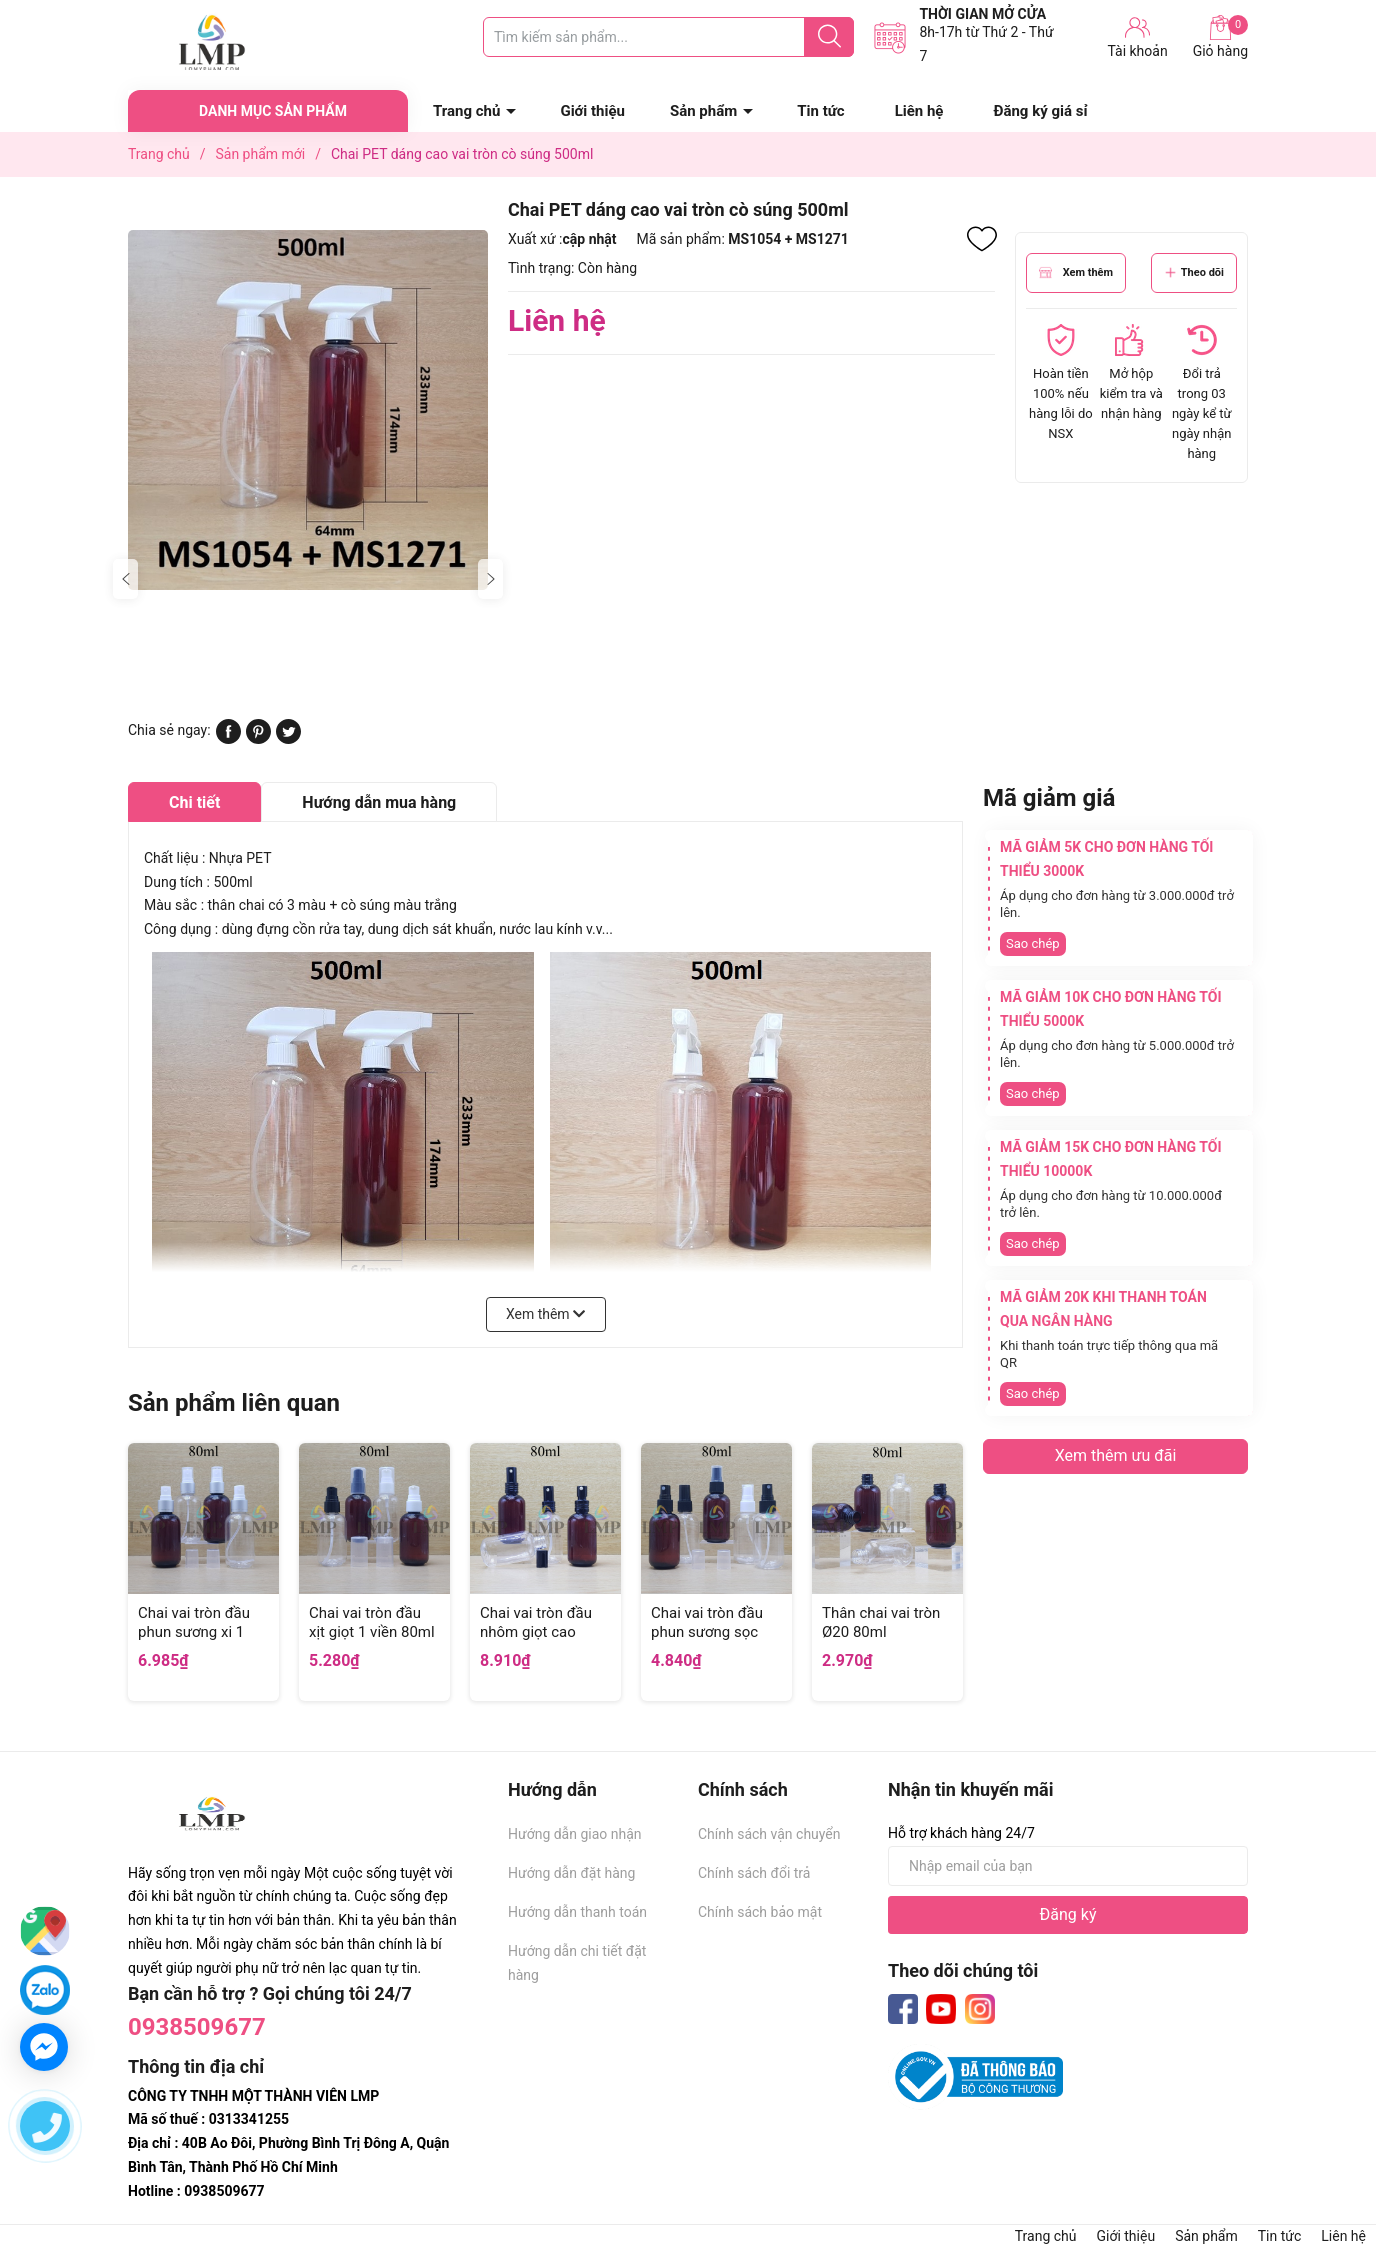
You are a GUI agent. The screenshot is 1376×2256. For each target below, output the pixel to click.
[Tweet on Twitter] (288, 739)
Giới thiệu (592, 111)
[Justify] (829, 37)
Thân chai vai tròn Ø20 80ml (881, 1623)
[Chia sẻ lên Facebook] (228, 739)
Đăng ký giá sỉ (1040, 111)
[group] (308, 409)
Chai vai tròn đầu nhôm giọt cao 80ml (536, 1632)
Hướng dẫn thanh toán (577, 1912)
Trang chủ (466, 111)
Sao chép (1033, 943)
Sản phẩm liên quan (234, 1403)
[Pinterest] (258, 739)
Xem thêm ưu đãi (1116, 1455)
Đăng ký (1068, 1914)
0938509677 (197, 2027)
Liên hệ (919, 111)
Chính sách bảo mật (760, 1912)
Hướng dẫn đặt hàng (571, 1873)
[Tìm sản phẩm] (668, 37)
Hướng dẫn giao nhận (575, 1834)
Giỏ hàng (1220, 37)
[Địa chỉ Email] (1068, 1866)
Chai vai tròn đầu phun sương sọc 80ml (707, 1632)
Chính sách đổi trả (754, 1873)
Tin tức (820, 111)
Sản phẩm (703, 111)
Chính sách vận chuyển (769, 1834)
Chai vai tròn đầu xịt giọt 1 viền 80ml (372, 1623)
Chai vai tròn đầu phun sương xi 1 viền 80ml (194, 1632)
